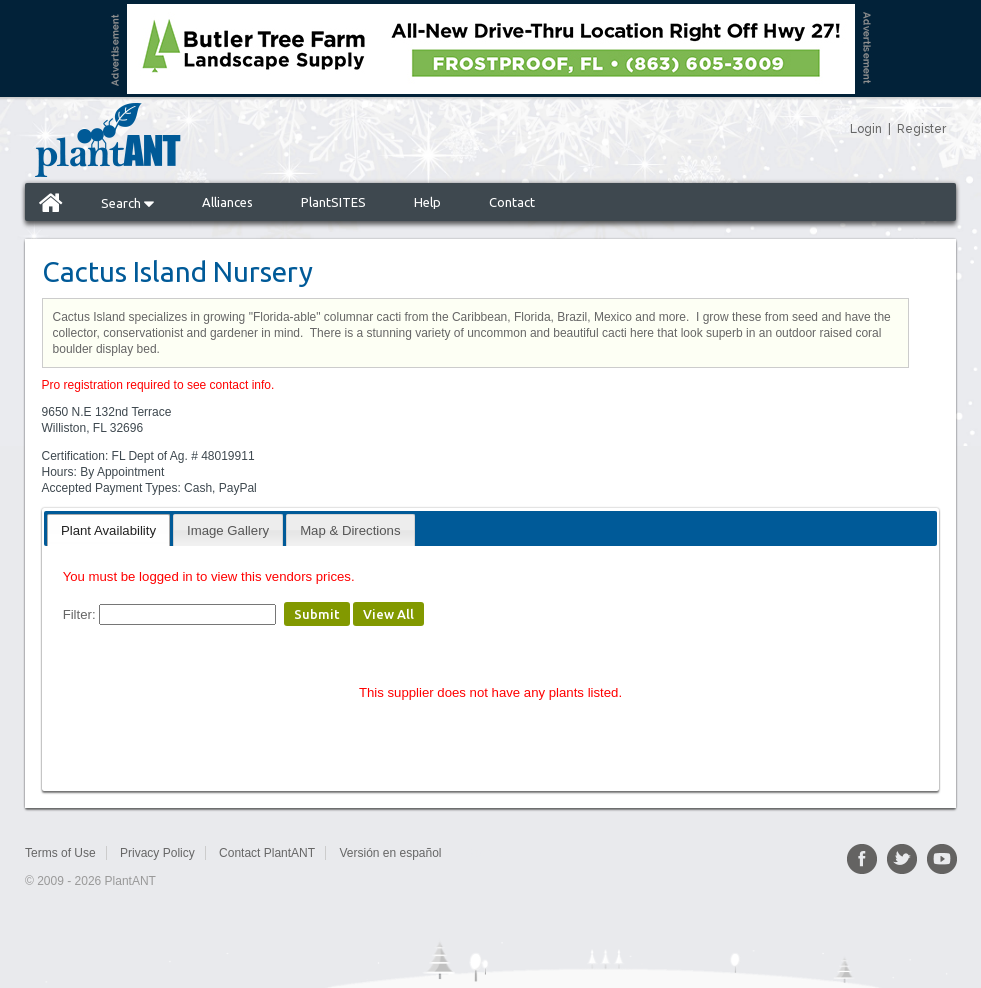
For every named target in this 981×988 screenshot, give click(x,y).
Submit (317, 614)
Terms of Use (60, 853)
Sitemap (487, 853)
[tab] (108, 529)
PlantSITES (333, 202)
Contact (512, 202)
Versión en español (390, 853)
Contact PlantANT (267, 853)
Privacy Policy (157, 853)
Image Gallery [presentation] (228, 530)
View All (388, 614)
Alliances (227, 202)
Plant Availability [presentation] (108, 530)
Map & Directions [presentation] (350, 530)
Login (866, 129)
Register (921, 129)
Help (427, 202)
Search (127, 203)
